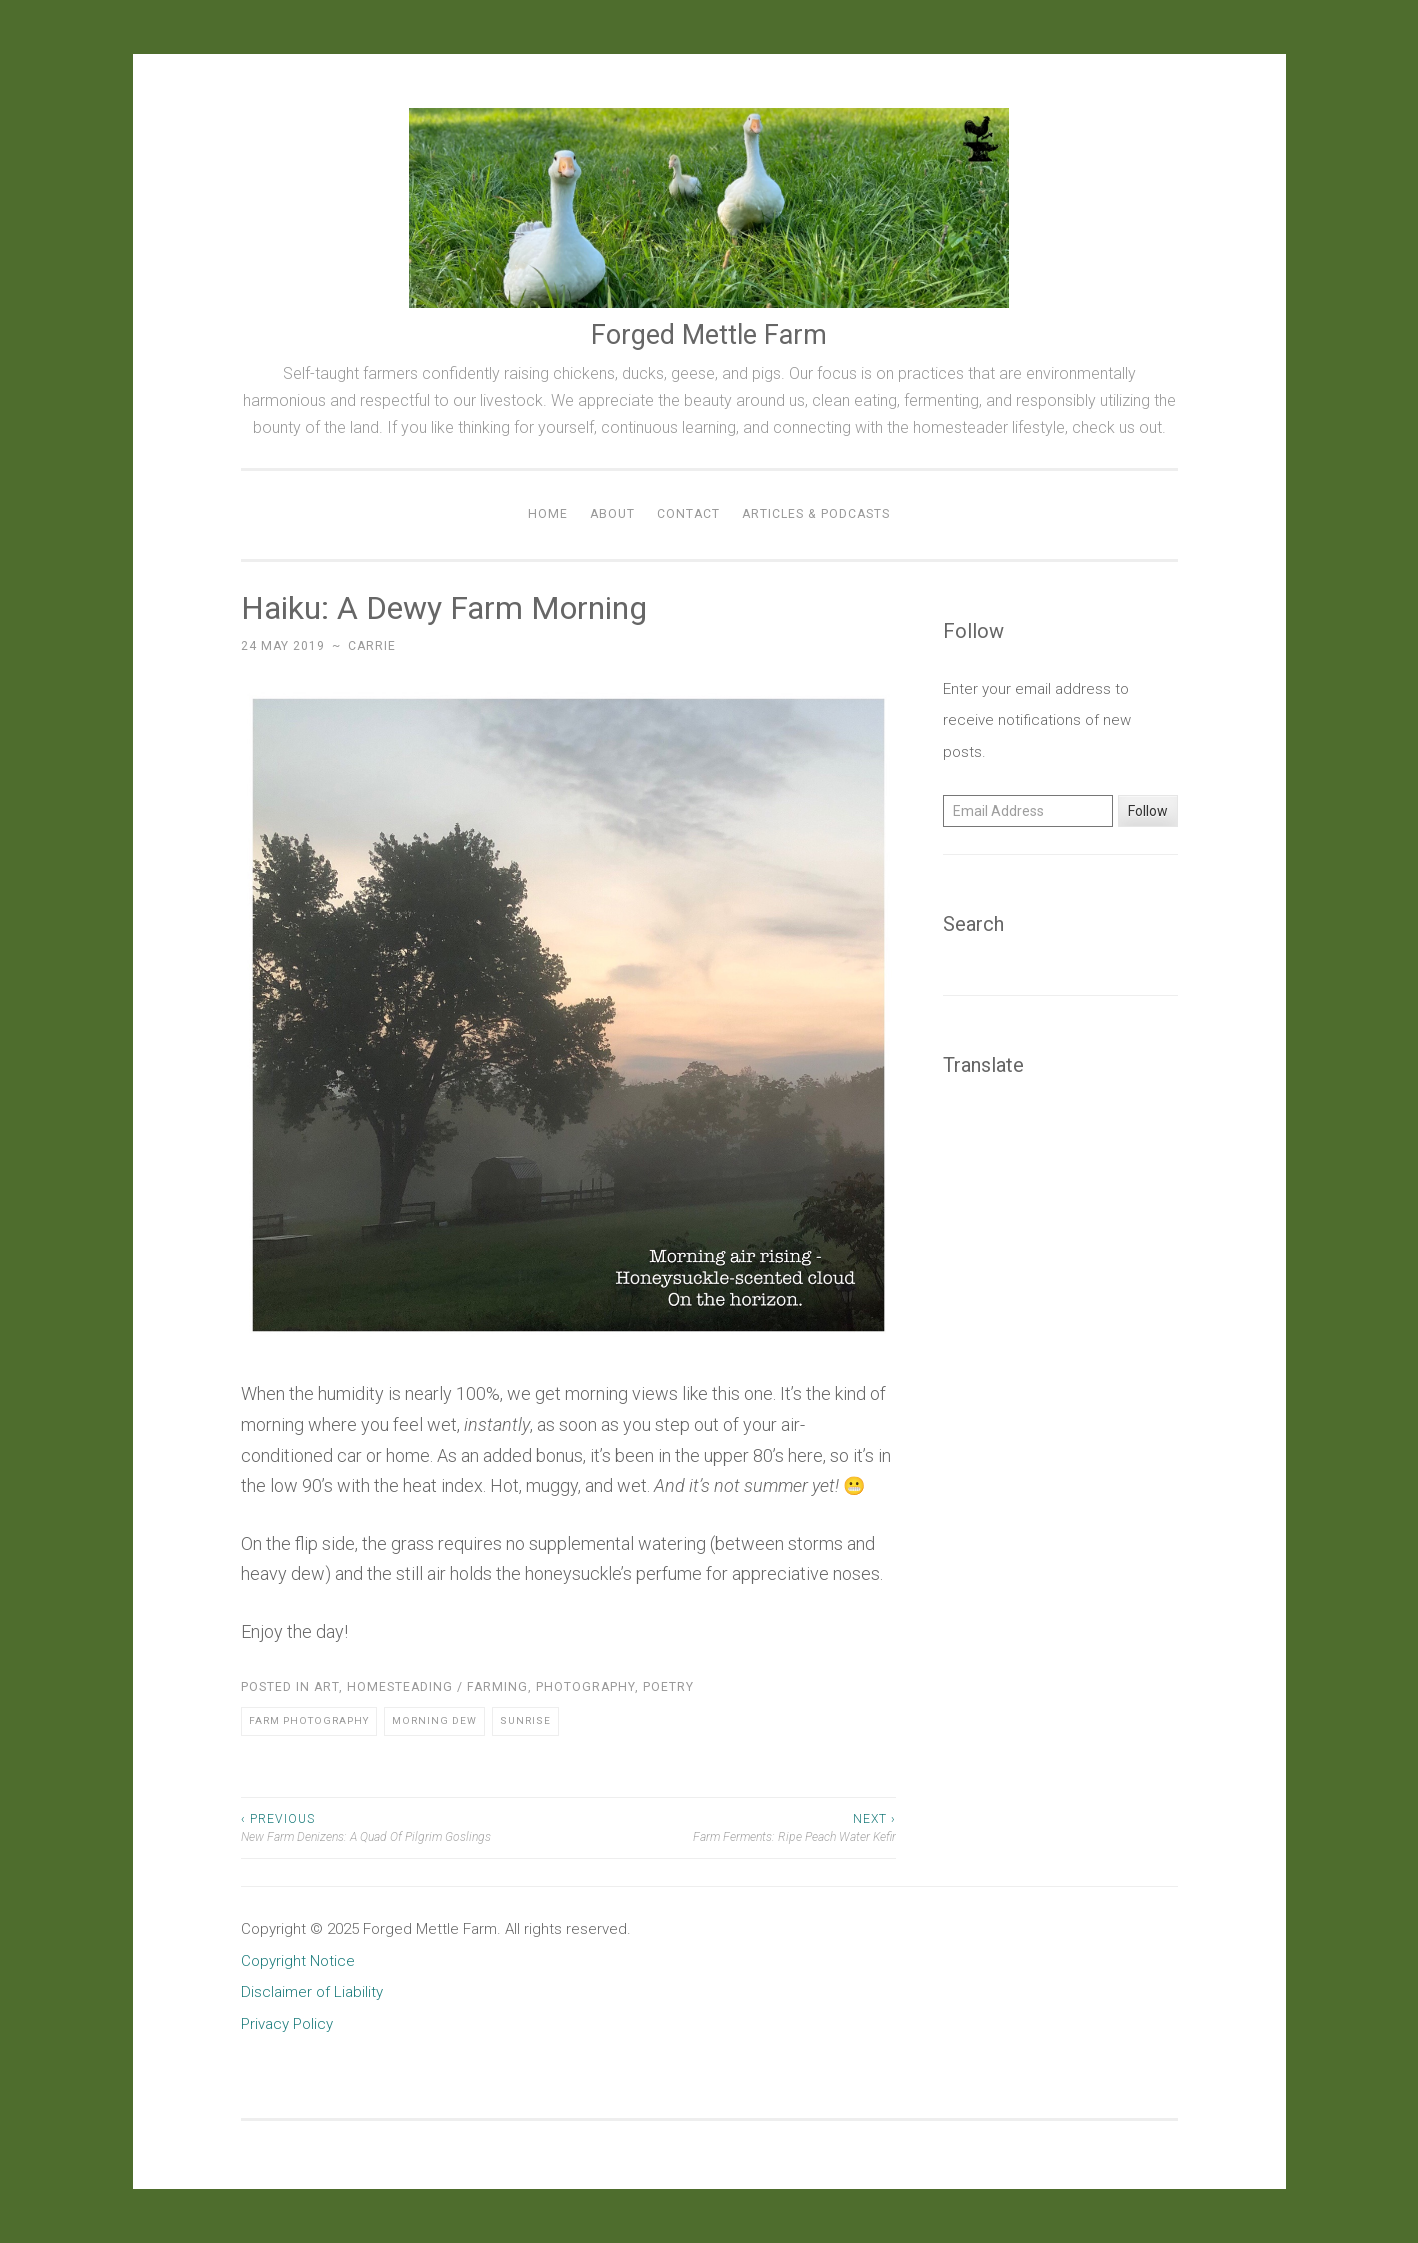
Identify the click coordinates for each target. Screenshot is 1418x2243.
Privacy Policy (287, 2024)
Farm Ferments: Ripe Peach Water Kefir (732, 1827)
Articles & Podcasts (816, 514)
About (612, 514)
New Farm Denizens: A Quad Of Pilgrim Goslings (405, 1827)
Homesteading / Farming (437, 1687)
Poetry (668, 1687)
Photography (585, 1687)
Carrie (372, 646)
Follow (1148, 811)
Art (326, 1687)
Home (548, 514)
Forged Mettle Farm (709, 335)
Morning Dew (434, 1720)
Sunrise (525, 1720)
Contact (688, 514)
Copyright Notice (298, 1961)
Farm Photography (309, 1720)
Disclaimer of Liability (312, 1992)
